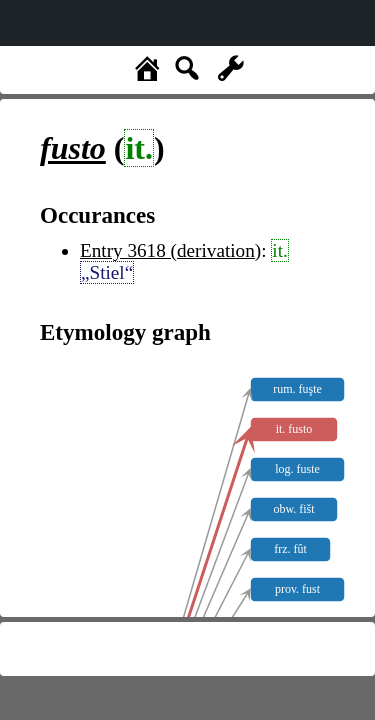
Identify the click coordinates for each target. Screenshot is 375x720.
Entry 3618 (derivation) (170, 250)
